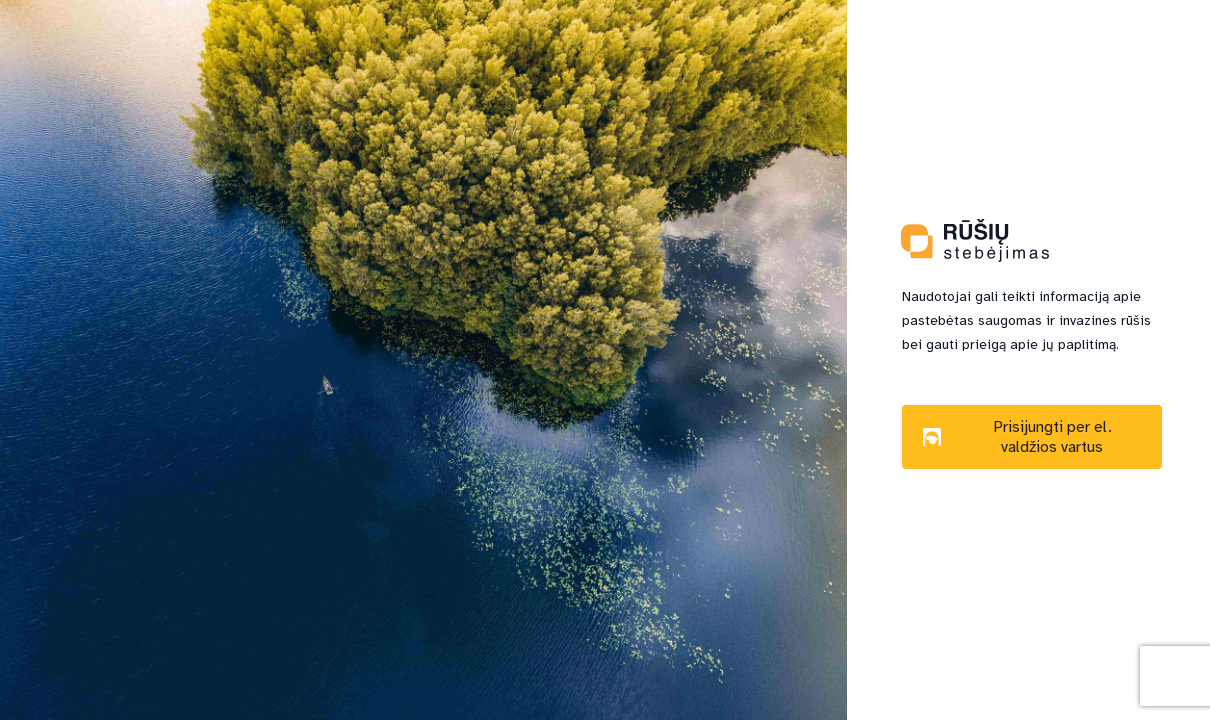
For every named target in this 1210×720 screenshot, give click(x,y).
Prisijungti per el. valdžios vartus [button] (1017, 437)
